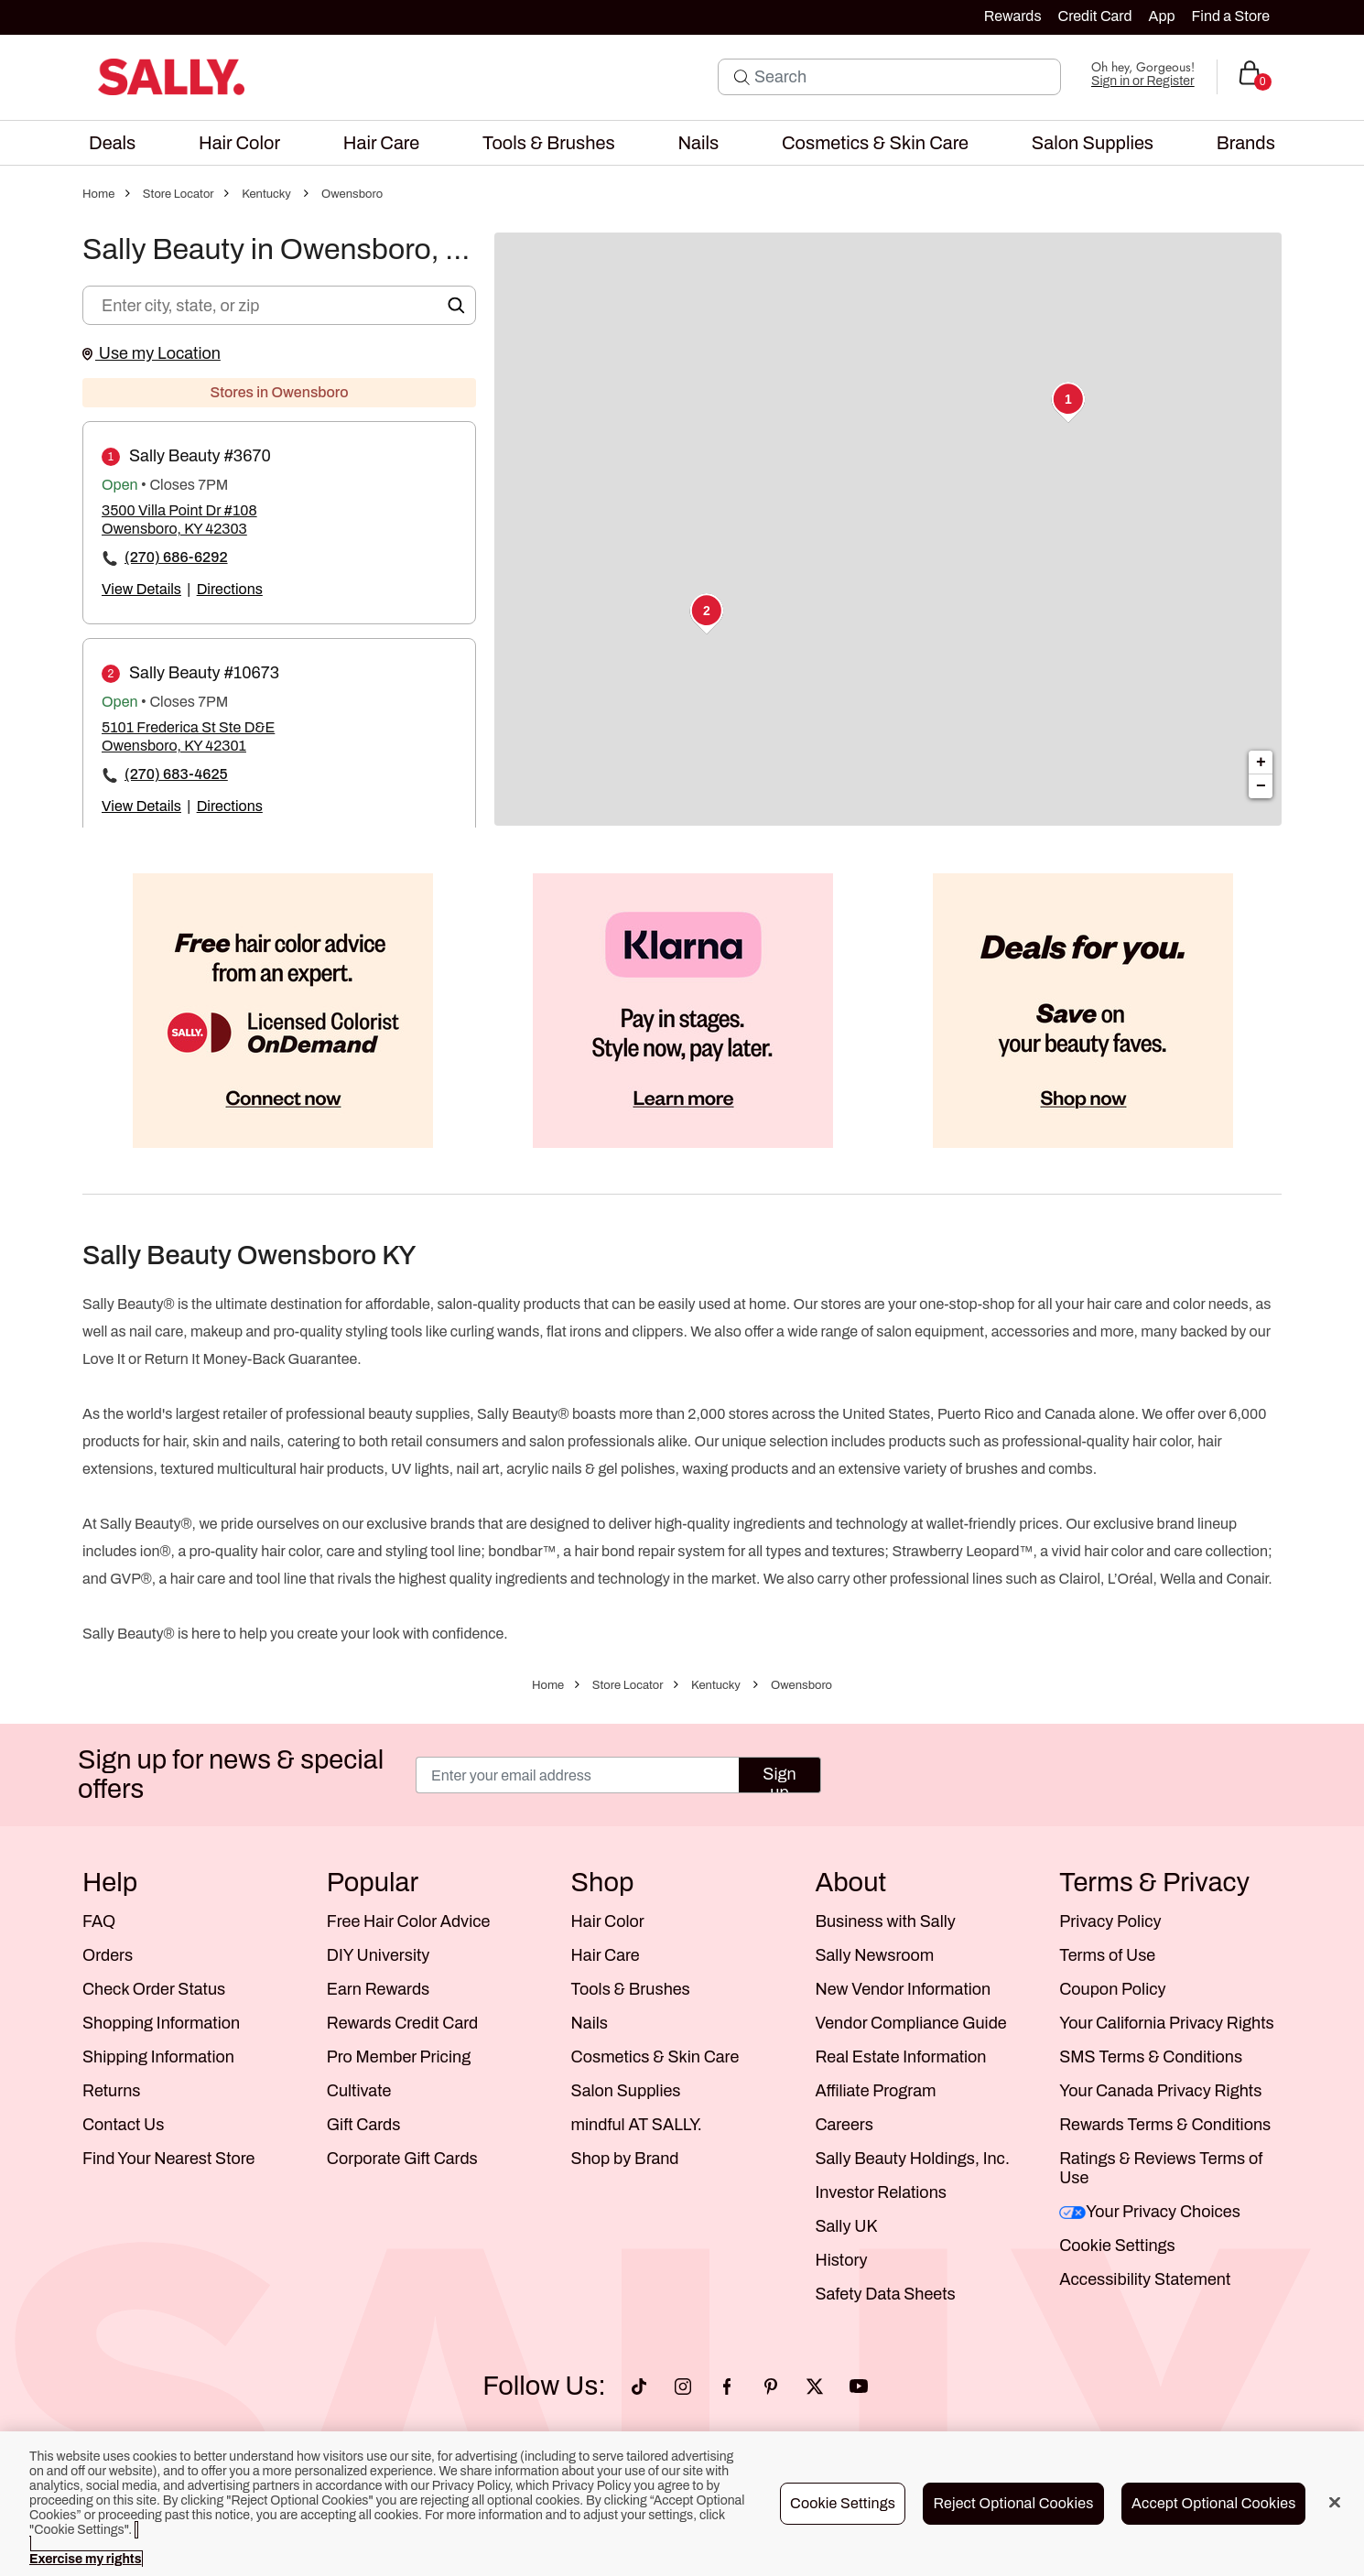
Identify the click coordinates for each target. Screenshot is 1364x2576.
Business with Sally (885, 1921)
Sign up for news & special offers (231, 1774)
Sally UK (846, 2226)
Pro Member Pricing (399, 2057)
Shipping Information (158, 2057)
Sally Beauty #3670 (200, 456)
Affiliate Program (875, 2091)
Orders (107, 1955)
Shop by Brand (625, 2158)
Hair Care (605, 1955)
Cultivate (359, 2091)
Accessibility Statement (1144, 2279)
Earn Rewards (378, 1989)
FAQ (98, 1921)
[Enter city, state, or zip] (279, 305)
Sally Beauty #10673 (204, 673)
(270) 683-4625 (176, 774)
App (1161, 16)
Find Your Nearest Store (168, 2158)
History (841, 2260)
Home (98, 194)
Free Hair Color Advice (409, 1921)
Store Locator (178, 194)
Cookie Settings (1117, 2245)
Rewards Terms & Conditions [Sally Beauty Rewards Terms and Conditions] (1165, 2125)
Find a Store (1231, 16)
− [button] (1261, 786)
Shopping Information (161, 2023)
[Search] (901, 77)
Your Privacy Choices (1149, 2212)
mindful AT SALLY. (636, 2125)
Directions (230, 589)
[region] (682, 2503)
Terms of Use (1107, 1955)
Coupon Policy (1112, 1989)
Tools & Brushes (630, 1989)
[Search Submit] (742, 77)
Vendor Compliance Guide (910, 2023)
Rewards (1013, 16)
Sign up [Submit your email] (779, 1779)
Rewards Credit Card (402, 2023)
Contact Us (123, 2125)
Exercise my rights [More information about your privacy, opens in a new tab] (85, 2559)
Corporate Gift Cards (402, 2158)
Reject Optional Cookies (1013, 2503)
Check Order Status (153, 1989)
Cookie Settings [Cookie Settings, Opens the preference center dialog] (842, 2503)
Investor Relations (881, 2192)
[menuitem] (112, 143)
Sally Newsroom (874, 1955)
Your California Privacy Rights (1166, 2023)
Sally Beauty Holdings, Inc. (912, 2158)
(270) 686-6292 (176, 557)
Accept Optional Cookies (1213, 2503)
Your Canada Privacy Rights (1160, 2091)
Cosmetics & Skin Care (655, 2057)
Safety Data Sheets (885, 2294)
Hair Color (607, 1921)
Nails (589, 2023)
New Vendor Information (903, 1989)
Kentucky (266, 194)
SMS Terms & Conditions (1150, 2057)
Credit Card (1095, 16)
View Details (141, 589)
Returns (111, 2091)
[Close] (1335, 2503)
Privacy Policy (1110, 1921)
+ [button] (1261, 763)
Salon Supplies (626, 2091)
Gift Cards (364, 2125)
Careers (844, 2125)
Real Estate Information (900, 2057)
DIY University (378, 1955)
